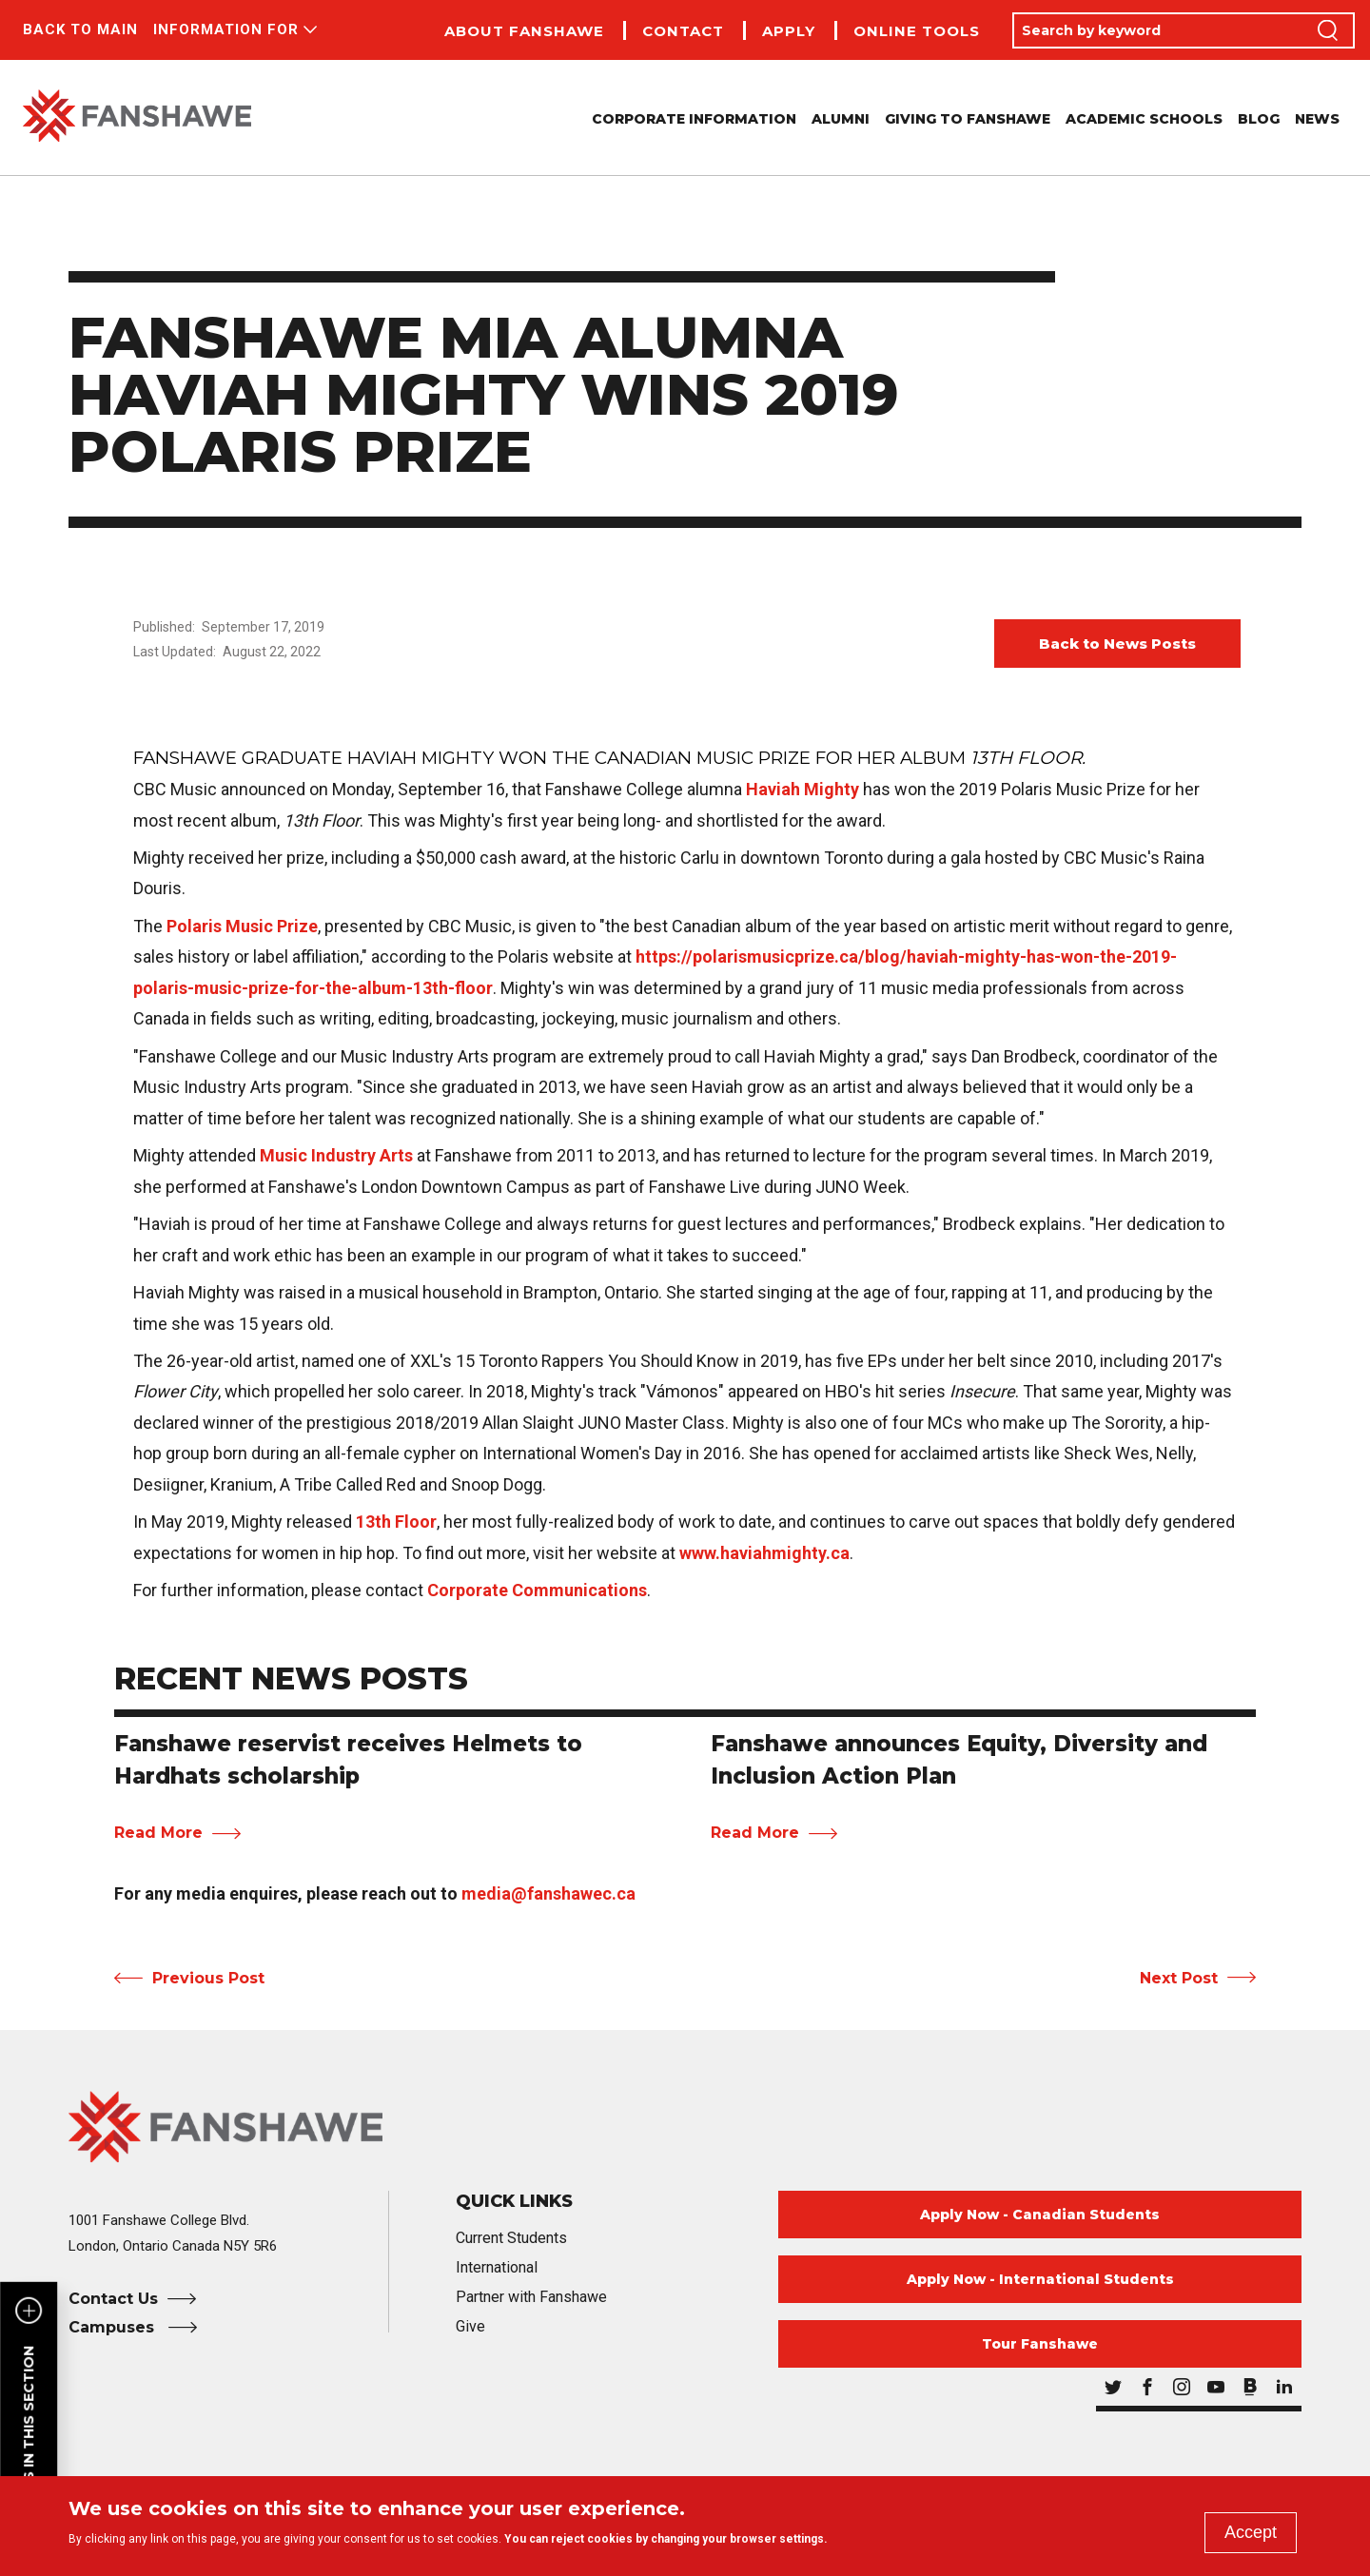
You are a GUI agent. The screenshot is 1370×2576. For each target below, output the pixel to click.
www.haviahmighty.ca (764, 1553)
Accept (1250, 2532)
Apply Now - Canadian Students (1040, 2214)
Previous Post (208, 1978)
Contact (683, 31)
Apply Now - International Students (1040, 2279)
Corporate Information (694, 118)
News (1317, 118)
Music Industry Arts (336, 1155)
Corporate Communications (537, 1590)
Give (470, 2326)
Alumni (841, 118)
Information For (226, 29)
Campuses (113, 2327)
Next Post (1179, 1978)
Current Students (511, 2238)
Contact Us (113, 2299)
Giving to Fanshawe (967, 118)
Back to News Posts (1117, 643)
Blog (1259, 118)
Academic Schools (1144, 118)
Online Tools (916, 31)
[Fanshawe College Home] (685, 2126)
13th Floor (396, 1522)
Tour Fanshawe (1040, 2343)
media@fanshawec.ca (548, 1893)
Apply (788, 31)
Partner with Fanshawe (531, 2297)
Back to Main (80, 29)
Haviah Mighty (802, 789)
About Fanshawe (524, 31)
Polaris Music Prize (242, 926)
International (497, 2267)
